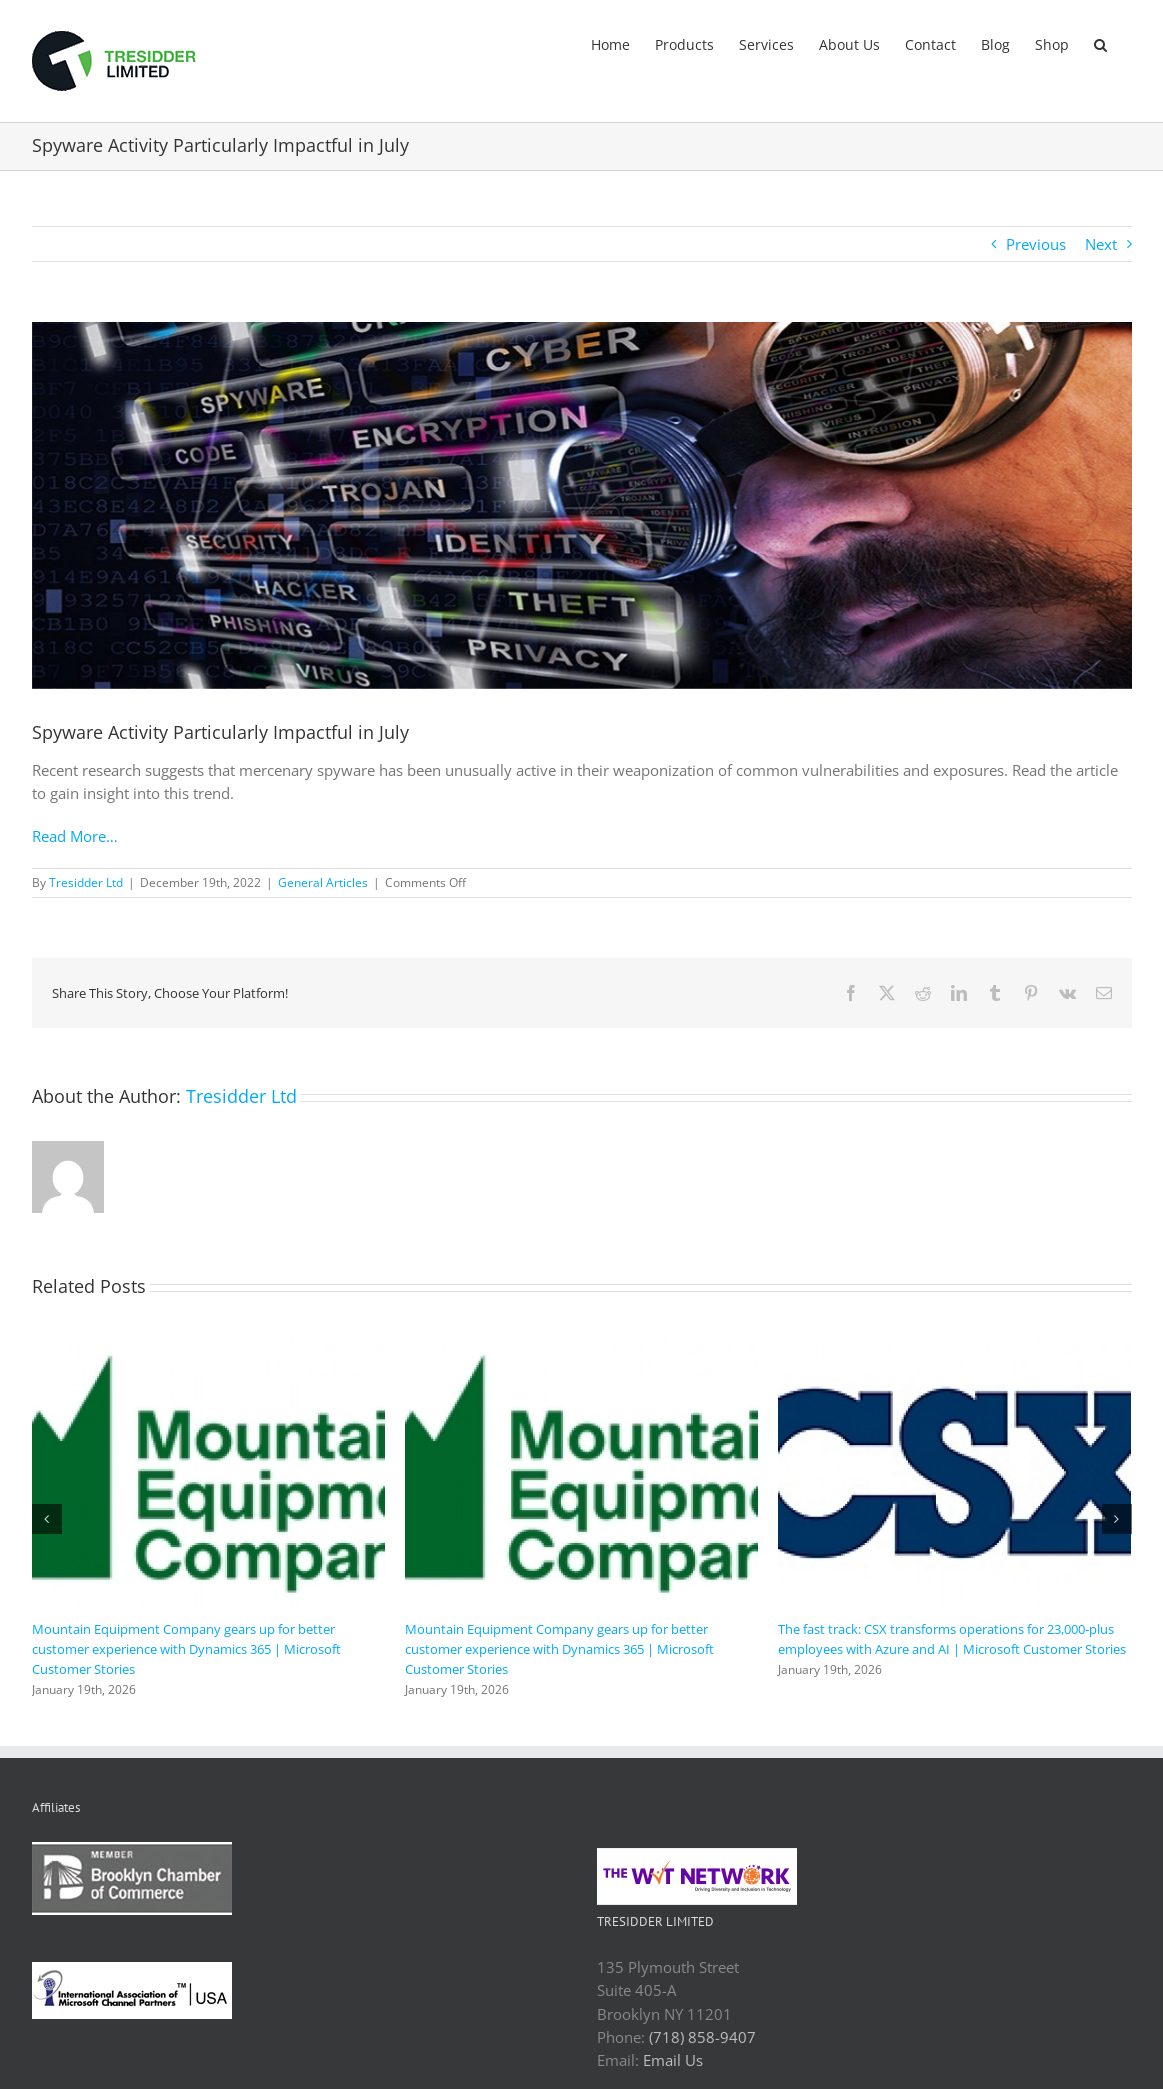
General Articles (323, 882)
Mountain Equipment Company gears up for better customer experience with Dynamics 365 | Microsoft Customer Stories (186, 1649)
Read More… (75, 836)
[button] (1100, 43)
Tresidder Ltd (86, 882)
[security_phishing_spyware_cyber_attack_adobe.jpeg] (582, 505)
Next (1101, 244)
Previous (1036, 244)
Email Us (673, 2060)
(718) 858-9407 (702, 2037)
